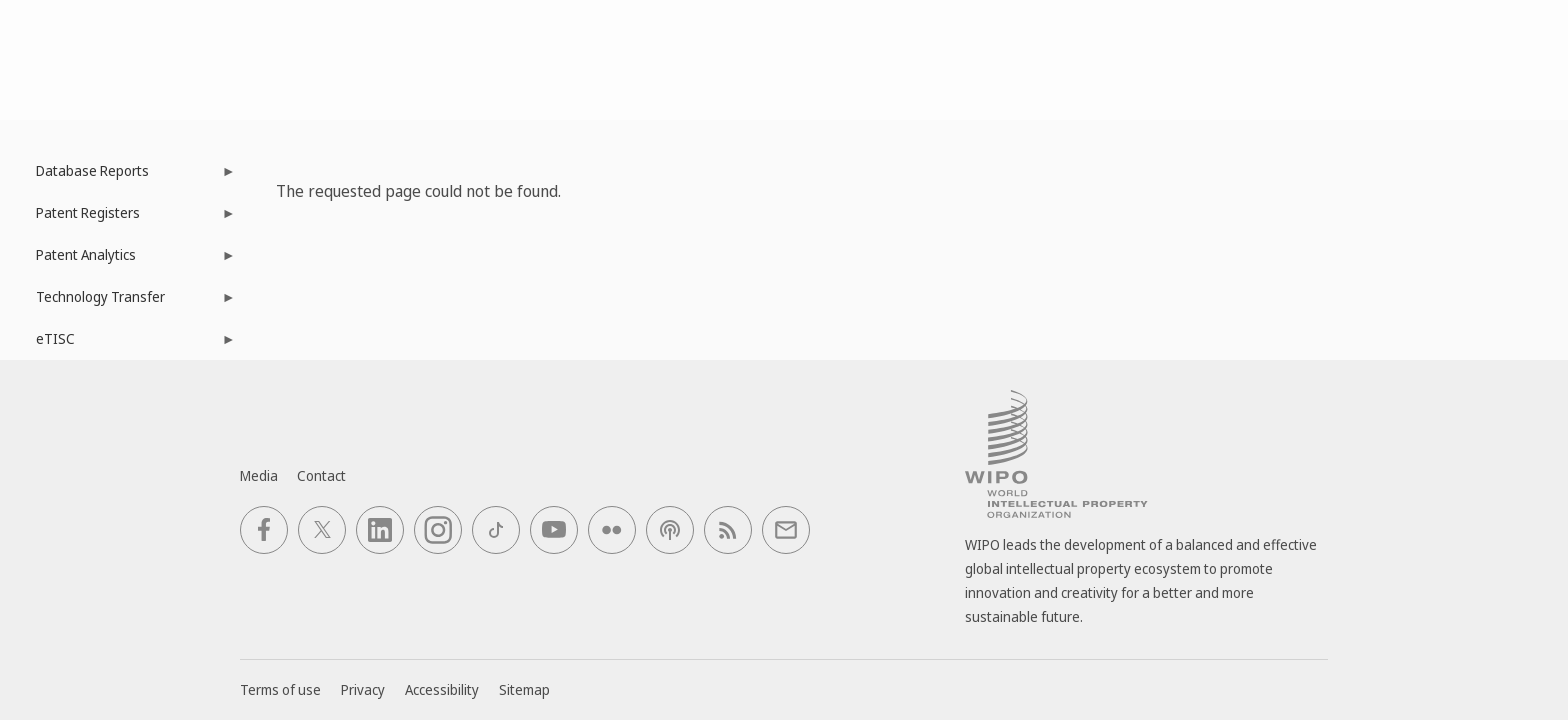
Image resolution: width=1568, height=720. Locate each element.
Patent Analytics (125, 260)
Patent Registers (125, 218)
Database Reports (125, 176)
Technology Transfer (125, 302)
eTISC (125, 344)
